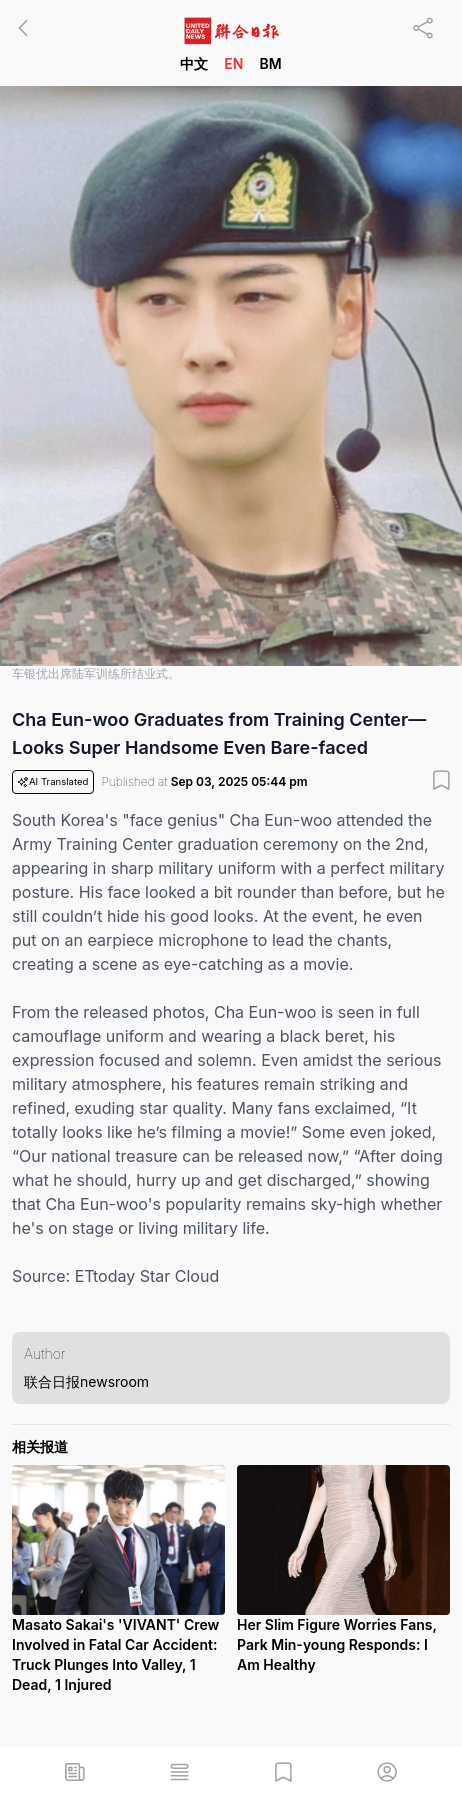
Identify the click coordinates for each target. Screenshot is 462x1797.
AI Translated (53, 782)
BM (270, 63)
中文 (194, 63)
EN (233, 63)
